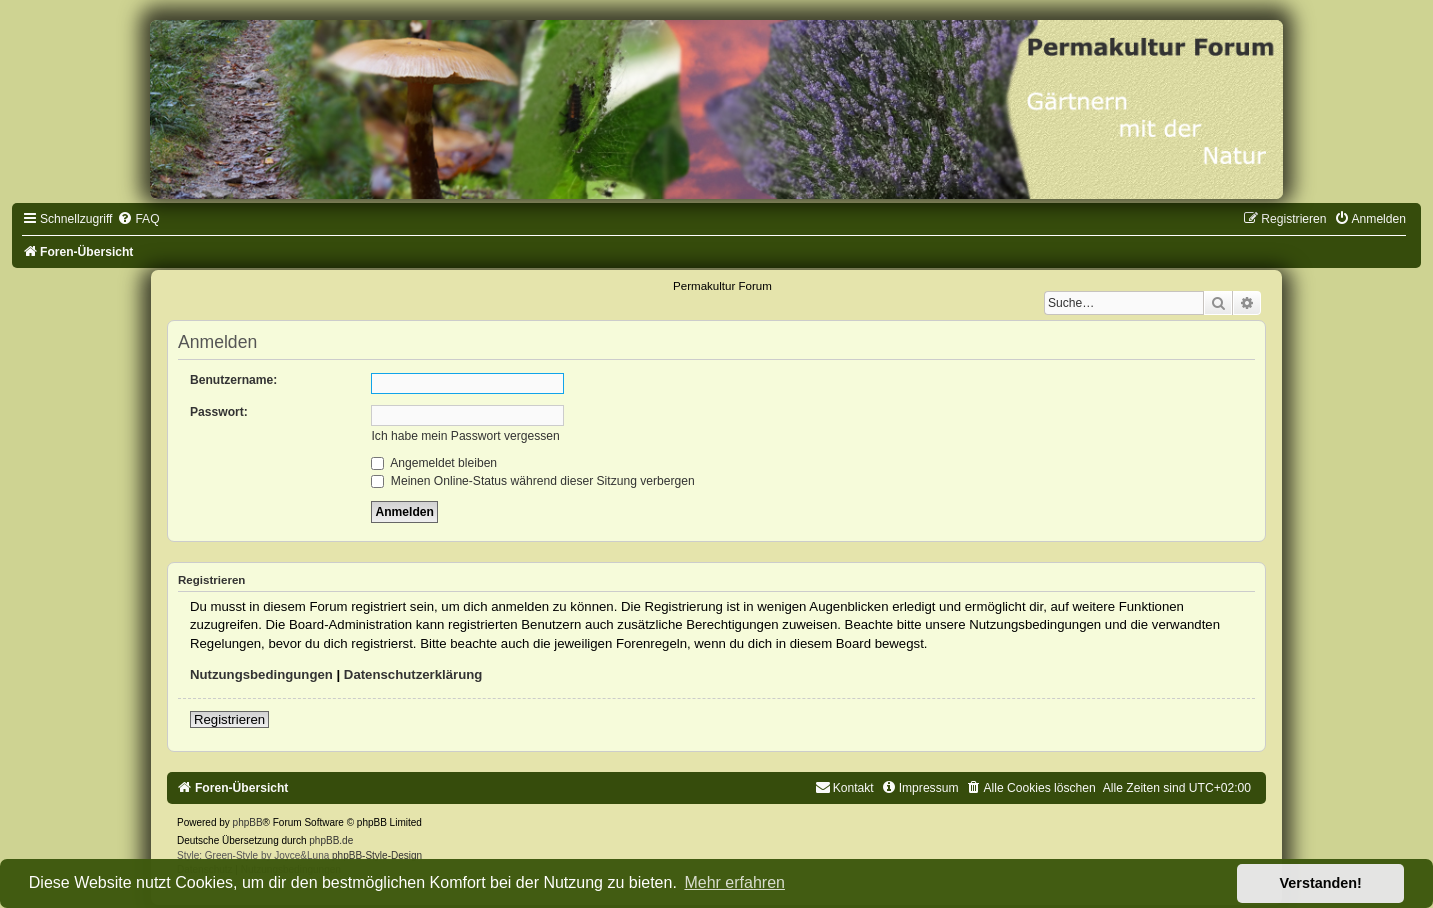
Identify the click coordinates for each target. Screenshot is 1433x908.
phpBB (248, 822)
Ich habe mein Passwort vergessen (465, 436)
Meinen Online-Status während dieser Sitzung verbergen (532, 481)
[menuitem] (138, 219)
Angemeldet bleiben (434, 463)
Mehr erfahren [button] (734, 882)
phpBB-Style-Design (377, 855)
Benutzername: (233, 380)
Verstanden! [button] (1321, 883)
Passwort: (219, 412)
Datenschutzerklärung (413, 674)
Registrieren (229, 719)
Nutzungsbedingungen (261, 674)
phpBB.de (331, 840)
